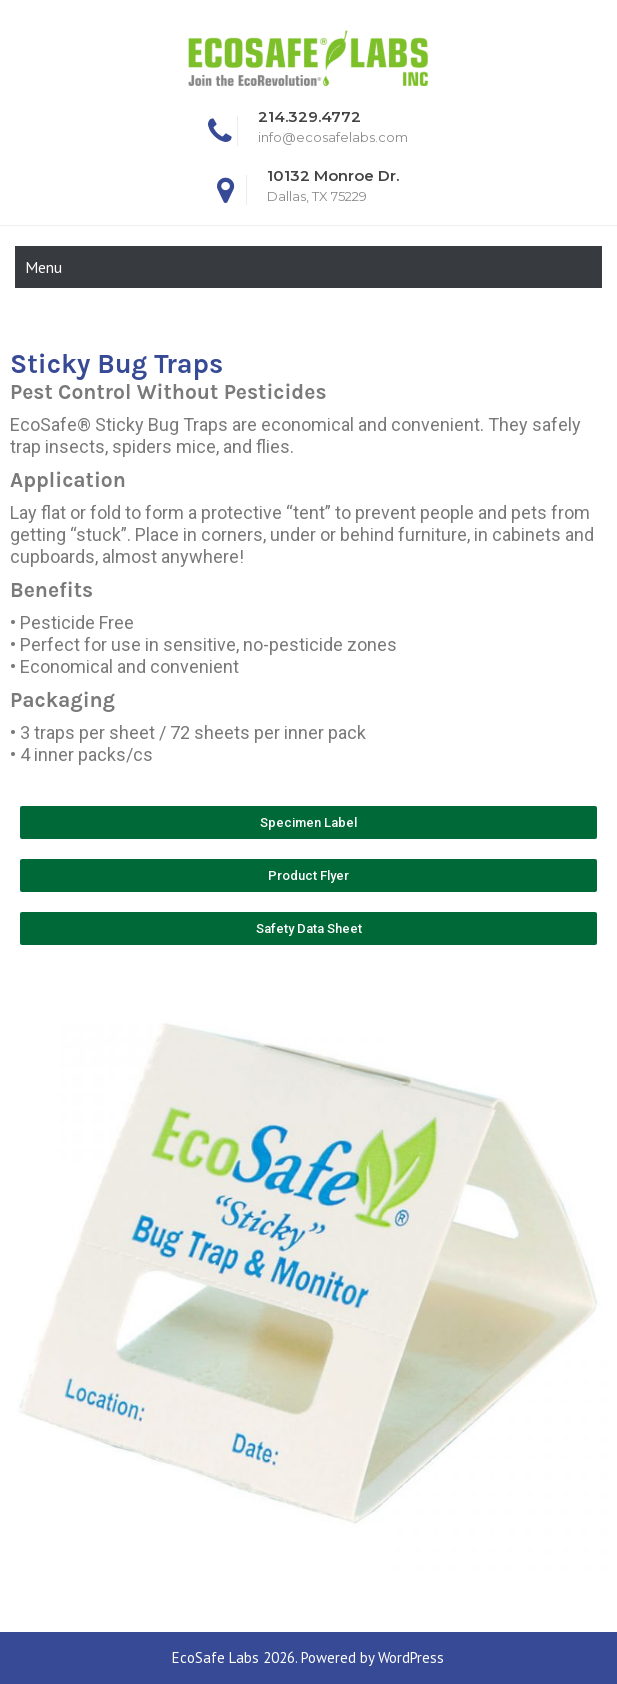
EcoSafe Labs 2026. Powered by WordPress (308, 1657)
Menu (43, 267)
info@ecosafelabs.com (333, 137)
